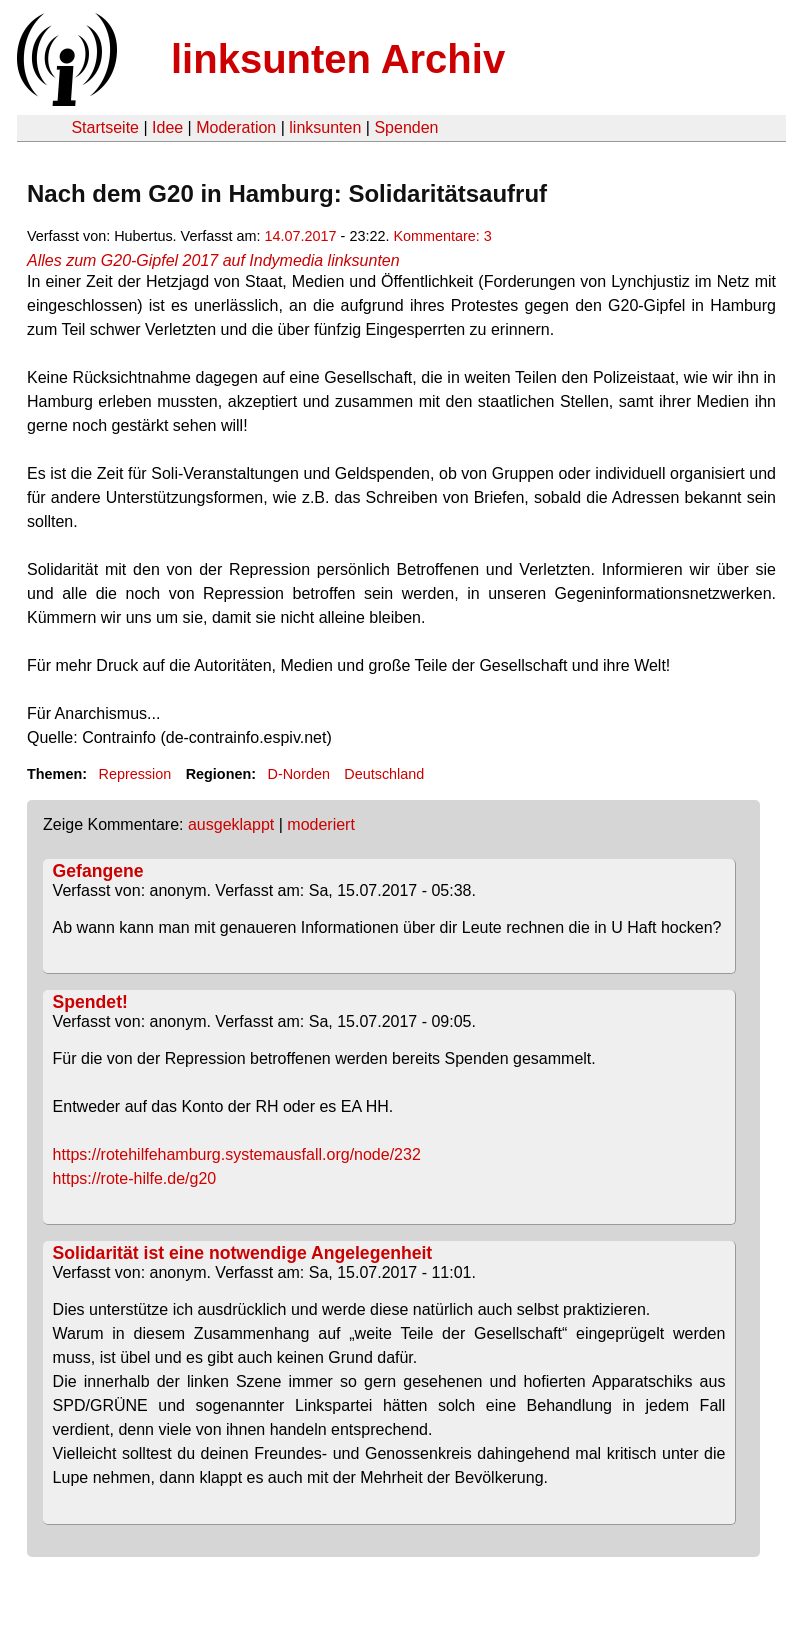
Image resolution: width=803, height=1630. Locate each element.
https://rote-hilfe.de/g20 (135, 1178)
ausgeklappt (231, 824)
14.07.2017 (301, 236)
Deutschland (384, 774)
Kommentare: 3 (442, 236)
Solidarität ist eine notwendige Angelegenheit (243, 1253)
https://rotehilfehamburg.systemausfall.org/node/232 (237, 1154)
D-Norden (299, 774)
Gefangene (98, 871)
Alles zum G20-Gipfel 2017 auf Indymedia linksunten (213, 260)
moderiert (321, 824)
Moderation (236, 127)
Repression (134, 774)
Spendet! (90, 1002)
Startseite (105, 127)
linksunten (325, 127)
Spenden (406, 127)
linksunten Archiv (338, 59)
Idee (167, 127)
